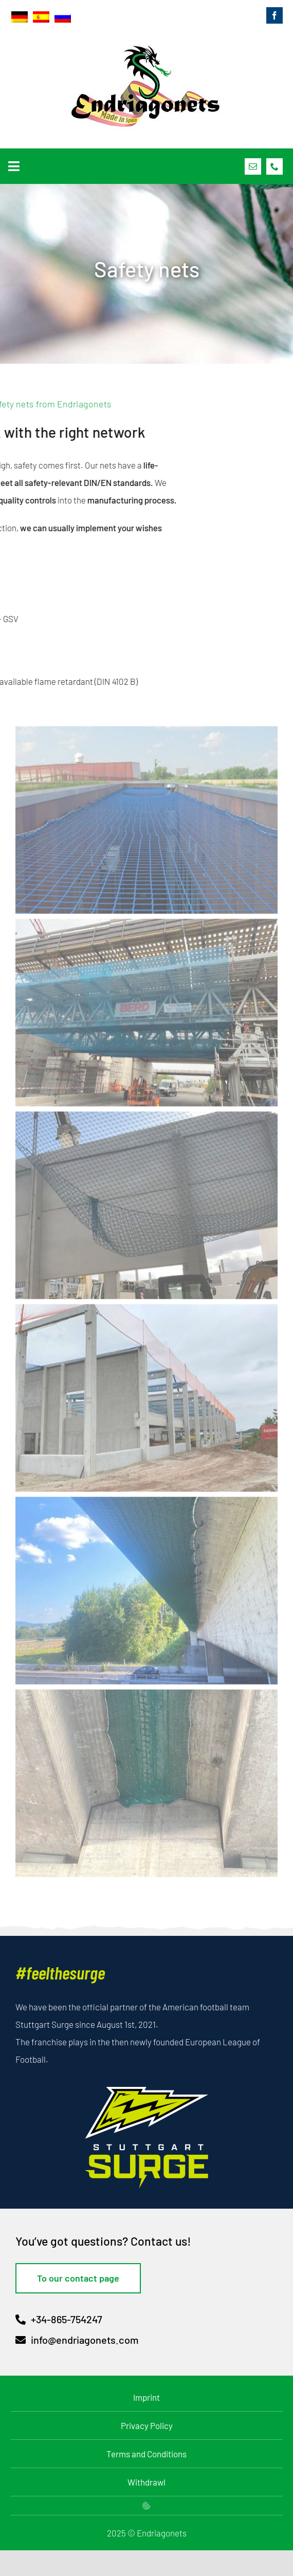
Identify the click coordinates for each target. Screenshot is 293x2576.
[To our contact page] (78, 2278)
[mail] (253, 166)
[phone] (274, 166)
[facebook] (274, 15)
